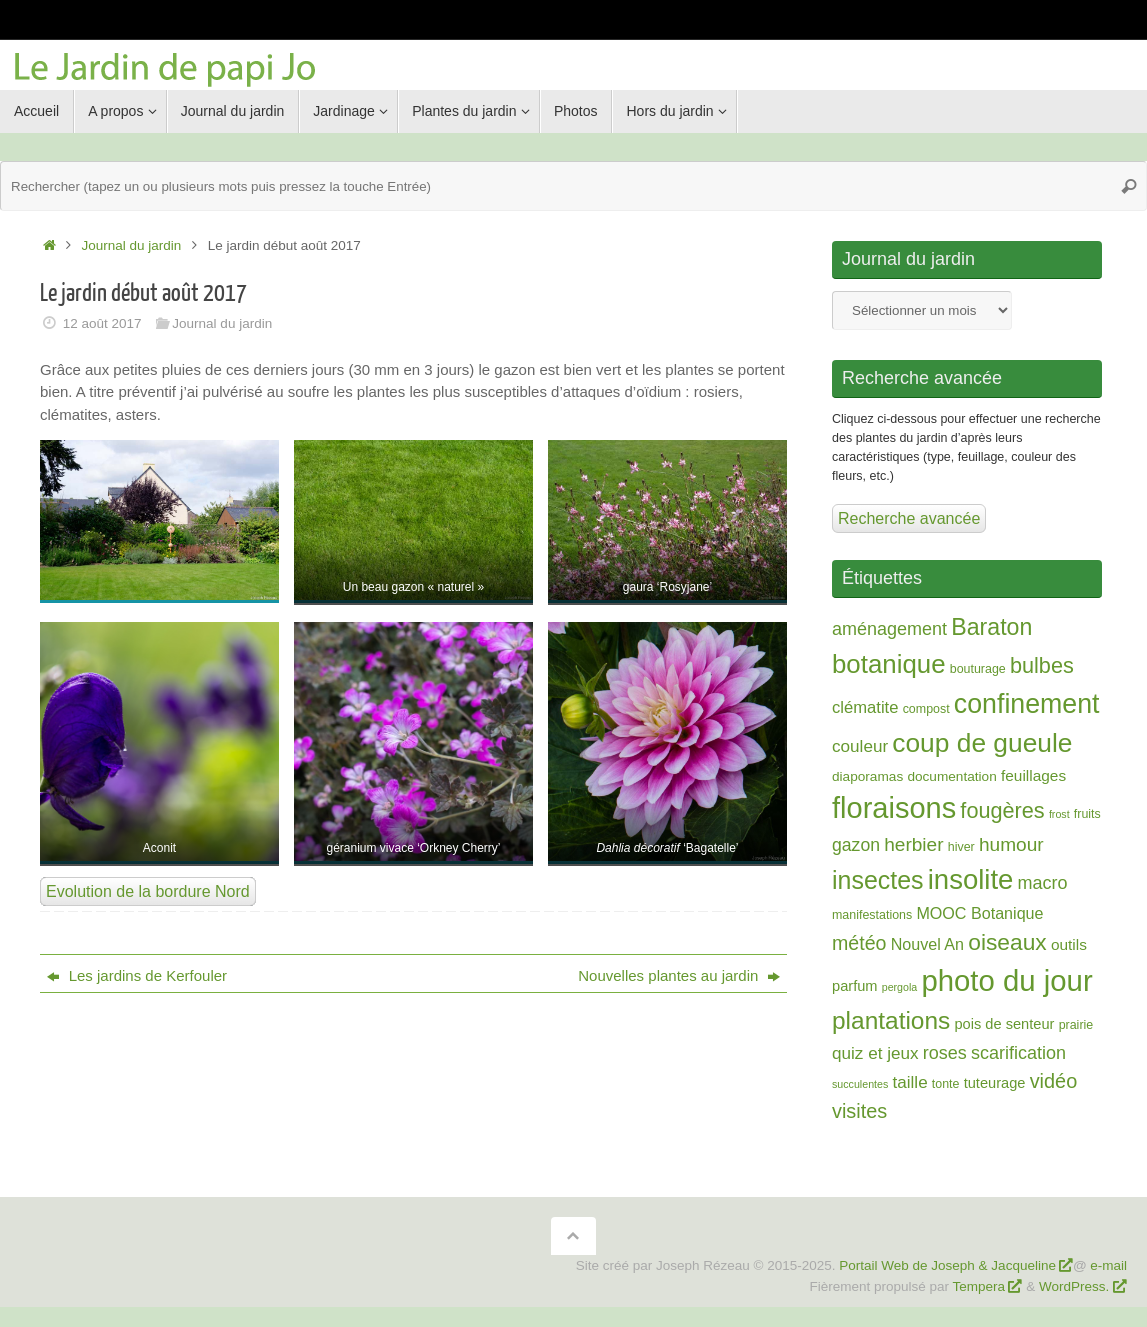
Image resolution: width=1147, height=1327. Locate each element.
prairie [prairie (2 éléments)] (1076, 1025)
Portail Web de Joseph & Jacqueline (947, 1265)
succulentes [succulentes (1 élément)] (860, 1084)
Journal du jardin (132, 245)
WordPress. (1076, 1286)
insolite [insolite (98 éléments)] (971, 879)
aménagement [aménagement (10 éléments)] (889, 629)
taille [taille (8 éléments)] (909, 1082)
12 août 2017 (102, 323)
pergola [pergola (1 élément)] (900, 987)
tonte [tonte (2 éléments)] (946, 1084)
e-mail (1108, 1265)
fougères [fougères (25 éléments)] (1002, 810)
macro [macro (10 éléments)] (1043, 883)
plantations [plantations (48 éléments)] (891, 1020)
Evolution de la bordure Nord (148, 891)
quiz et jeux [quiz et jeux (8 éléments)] (875, 1053)
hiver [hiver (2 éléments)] (961, 847)
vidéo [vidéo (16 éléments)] (1054, 1081)
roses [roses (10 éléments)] (945, 1053)
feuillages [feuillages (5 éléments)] (1033, 775)
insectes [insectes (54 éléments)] (878, 880)
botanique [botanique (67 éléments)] (889, 664)
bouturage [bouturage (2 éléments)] (978, 669)
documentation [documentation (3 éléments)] (951, 776)
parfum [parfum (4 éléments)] (855, 986)
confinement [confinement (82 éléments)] (1027, 704)
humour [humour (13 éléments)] (1011, 844)
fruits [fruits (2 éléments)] (1087, 814)
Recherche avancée (909, 518)
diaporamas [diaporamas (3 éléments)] (867, 776)
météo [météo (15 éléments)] (859, 943)
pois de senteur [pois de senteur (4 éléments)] (1004, 1024)
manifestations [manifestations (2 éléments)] (872, 915)
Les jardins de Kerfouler (137, 975)
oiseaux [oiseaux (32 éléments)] (1007, 942)
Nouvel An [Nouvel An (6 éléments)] (927, 944)
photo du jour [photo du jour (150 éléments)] (1006, 980)
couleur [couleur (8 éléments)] (860, 746)
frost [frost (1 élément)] (1059, 814)
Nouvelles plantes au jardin (678, 975)
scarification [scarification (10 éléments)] (1018, 1053)
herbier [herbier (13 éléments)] (913, 844)
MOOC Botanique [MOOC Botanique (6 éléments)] (979, 913)
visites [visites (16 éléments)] (859, 1111)
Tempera (979, 1286)
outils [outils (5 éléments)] (1069, 944)
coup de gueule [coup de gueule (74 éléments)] (982, 743)
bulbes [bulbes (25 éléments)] (1042, 665)
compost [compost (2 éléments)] (926, 709)
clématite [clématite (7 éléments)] (865, 707)
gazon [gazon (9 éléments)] (856, 845)
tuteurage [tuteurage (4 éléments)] (995, 1083)
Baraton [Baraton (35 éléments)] (991, 627)
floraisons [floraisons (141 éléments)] (894, 808)
